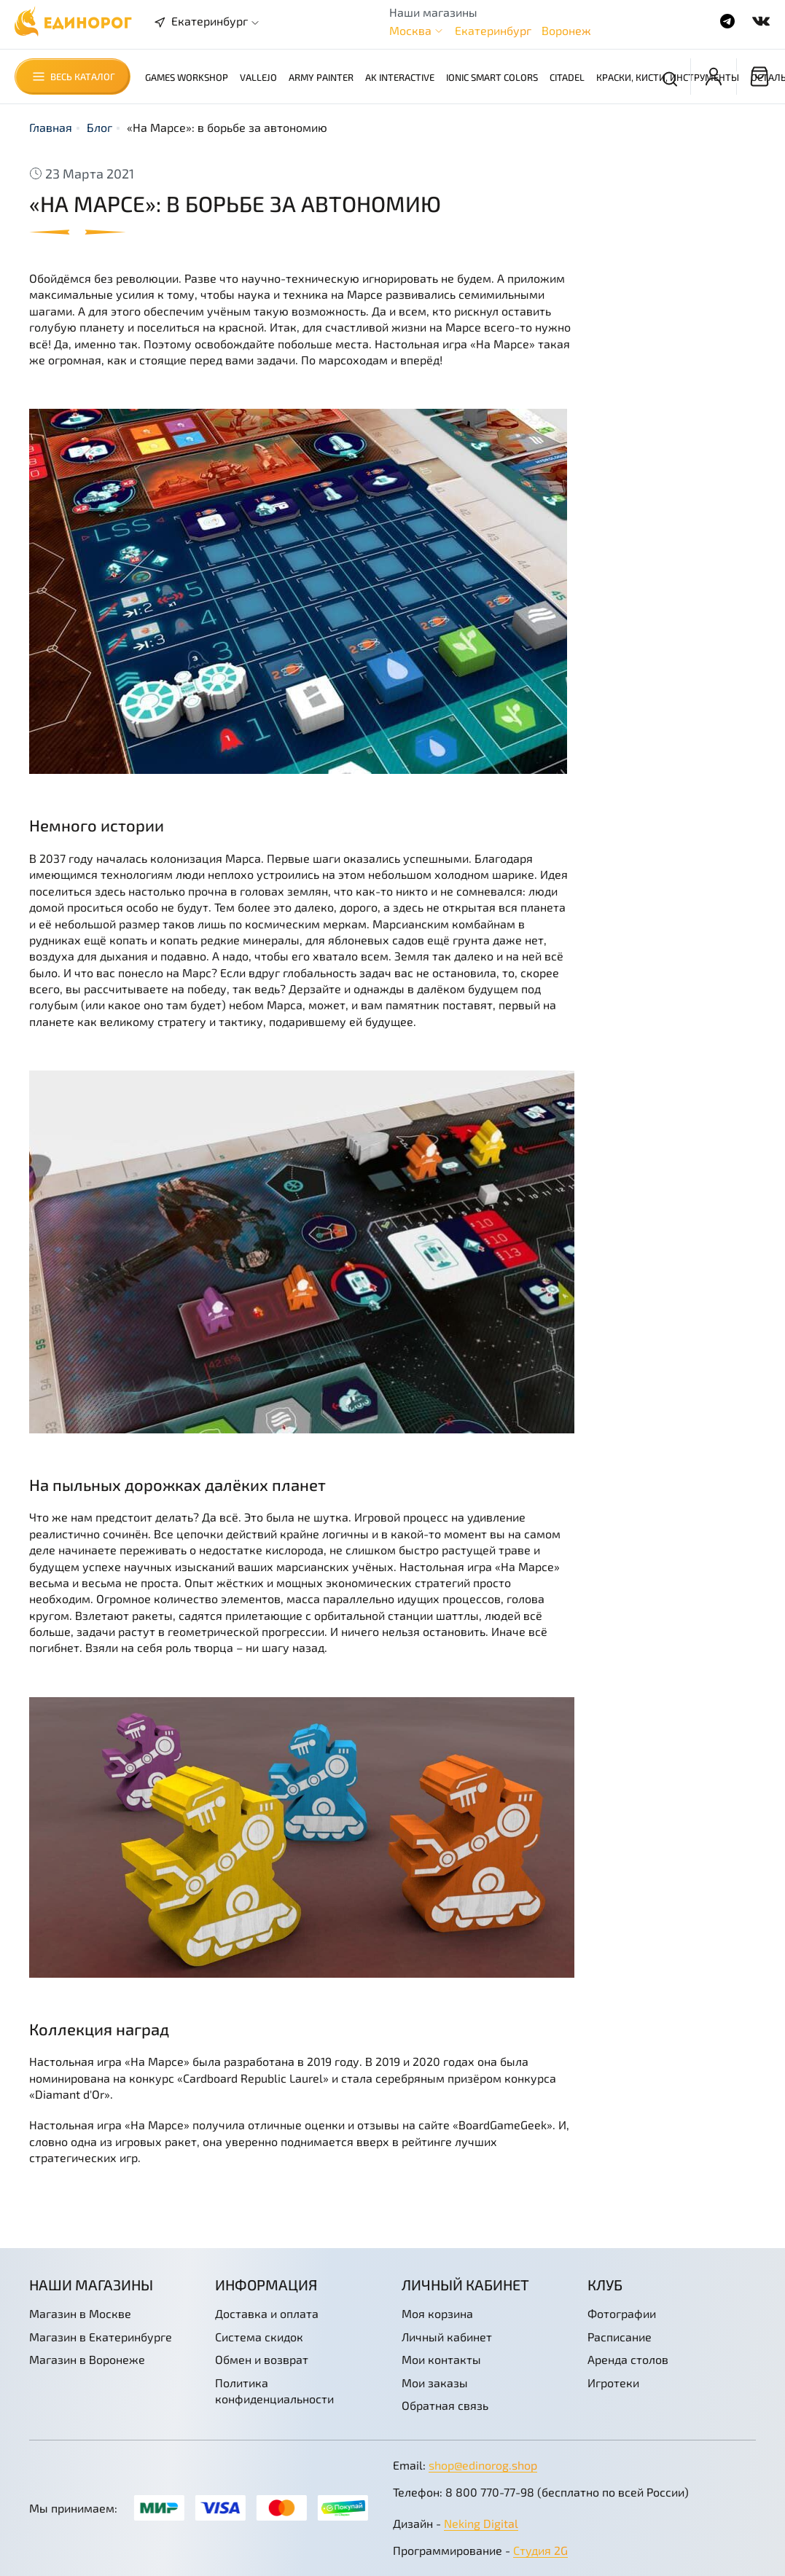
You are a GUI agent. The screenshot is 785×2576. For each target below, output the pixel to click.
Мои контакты (441, 2359)
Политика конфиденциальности (274, 2390)
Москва (410, 30)
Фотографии (621, 2313)
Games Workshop (186, 77)
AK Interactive (399, 77)
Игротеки (613, 2382)
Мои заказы (435, 2382)
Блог (99, 127)
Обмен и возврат (261, 2359)
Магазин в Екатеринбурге (100, 2337)
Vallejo (258, 77)
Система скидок (259, 2337)
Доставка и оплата (267, 2313)
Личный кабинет (447, 2337)
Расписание (619, 2337)
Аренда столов (627, 2359)
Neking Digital (481, 2523)
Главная (50, 127)
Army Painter (321, 77)
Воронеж (566, 30)
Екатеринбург (493, 30)
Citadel (567, 77)
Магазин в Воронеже (87, 2359)
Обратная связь (445, 2405)
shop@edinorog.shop (483, 2465)
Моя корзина (437, 2313)
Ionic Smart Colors (492, 77)
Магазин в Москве (80, 2313)
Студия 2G (540, 2550)
